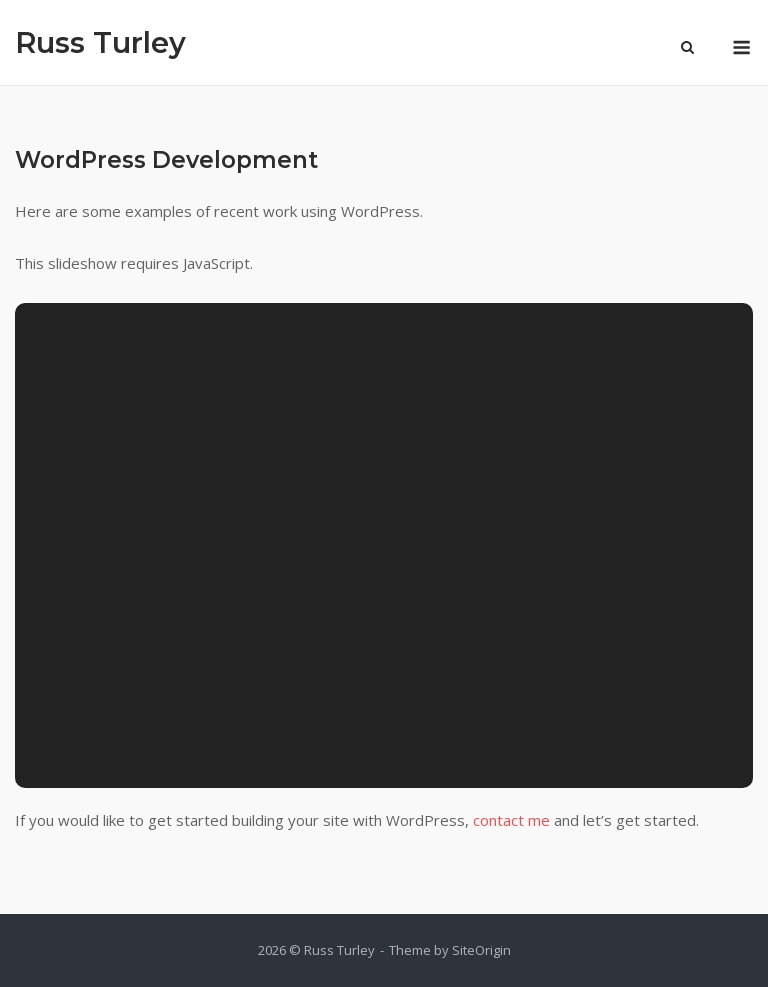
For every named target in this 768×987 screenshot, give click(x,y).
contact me (511, 820)
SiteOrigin (481, 950)
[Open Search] (687, 49)
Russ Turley (100, 42)
